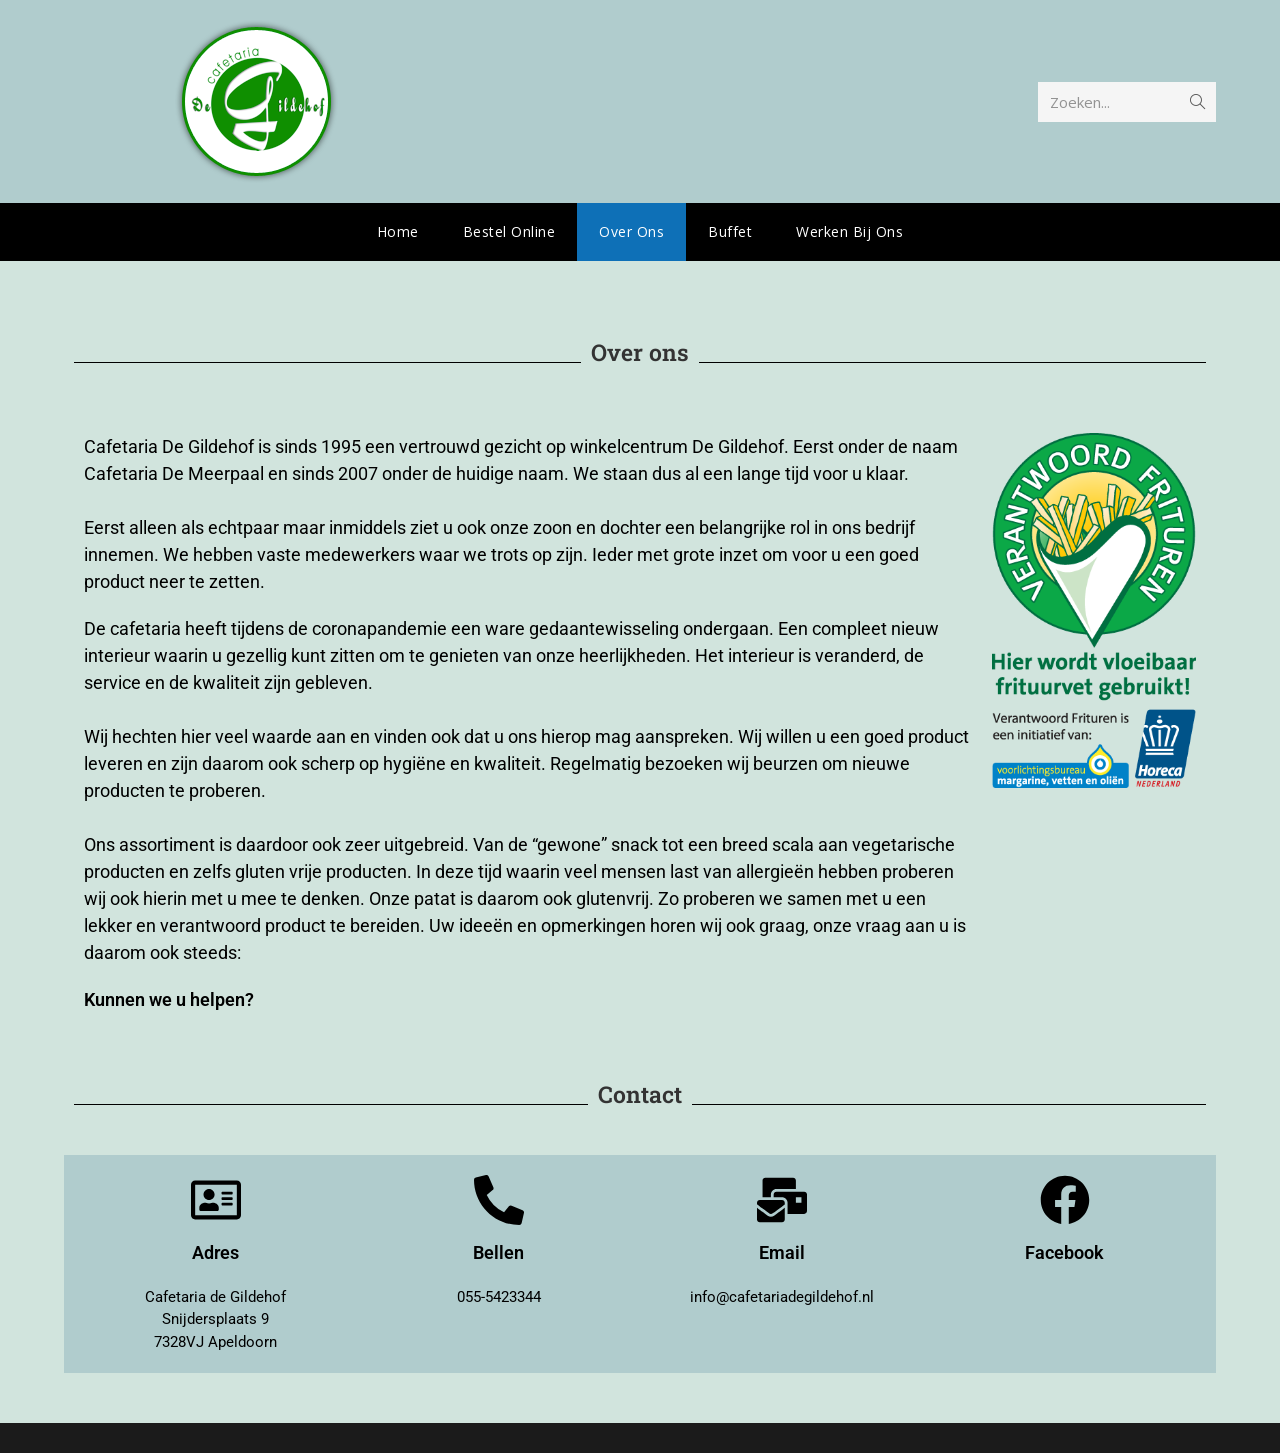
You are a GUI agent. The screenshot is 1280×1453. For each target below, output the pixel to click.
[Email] (782, 1200)
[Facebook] (1065, 1200)
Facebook (1064, 1252)
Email (782, 1252)
